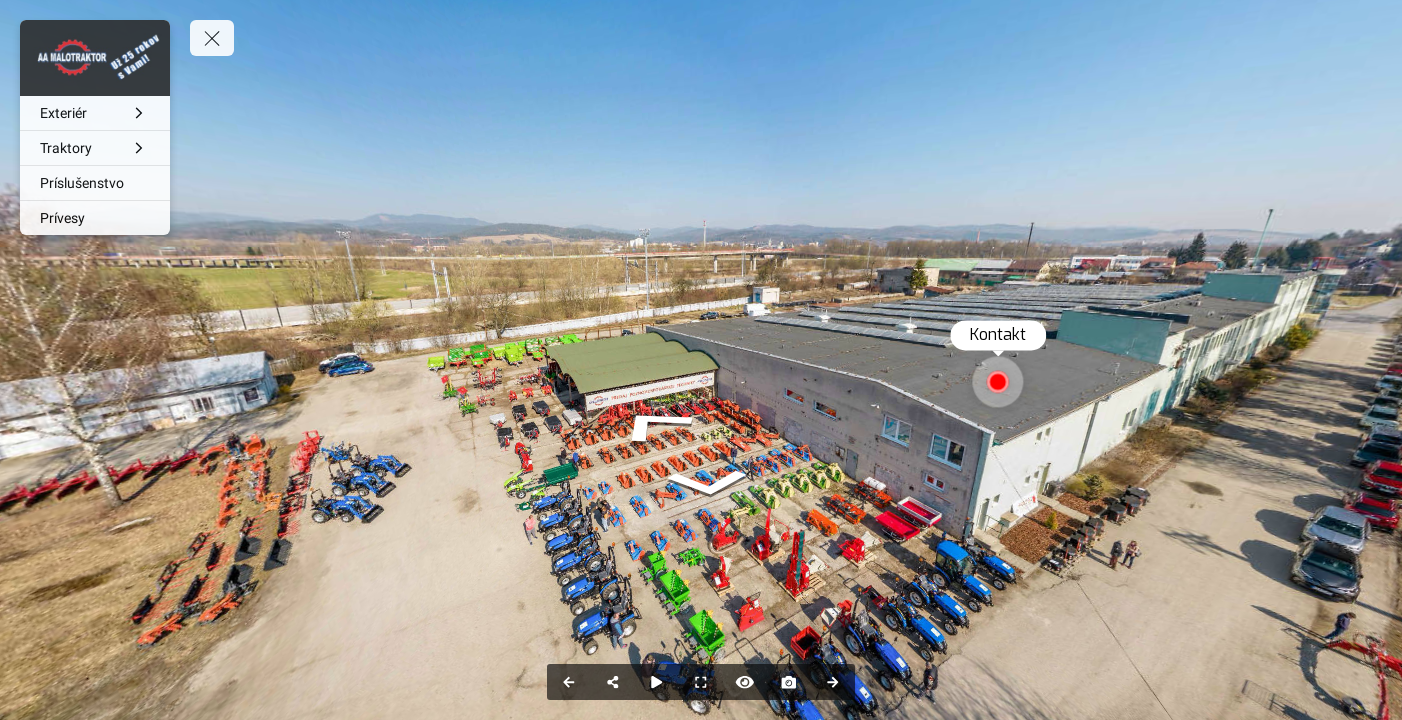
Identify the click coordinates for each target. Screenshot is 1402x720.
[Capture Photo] (789, 682)
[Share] (613, 682)
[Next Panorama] (833, 682)
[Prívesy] (95, 218)
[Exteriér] (95, 113)
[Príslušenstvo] (95, 183)
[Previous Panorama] (569, 682)
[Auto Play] (657, 682)
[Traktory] (95, 148)
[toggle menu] (212, 38)
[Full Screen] (701, 682)
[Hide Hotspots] (745, 682)
